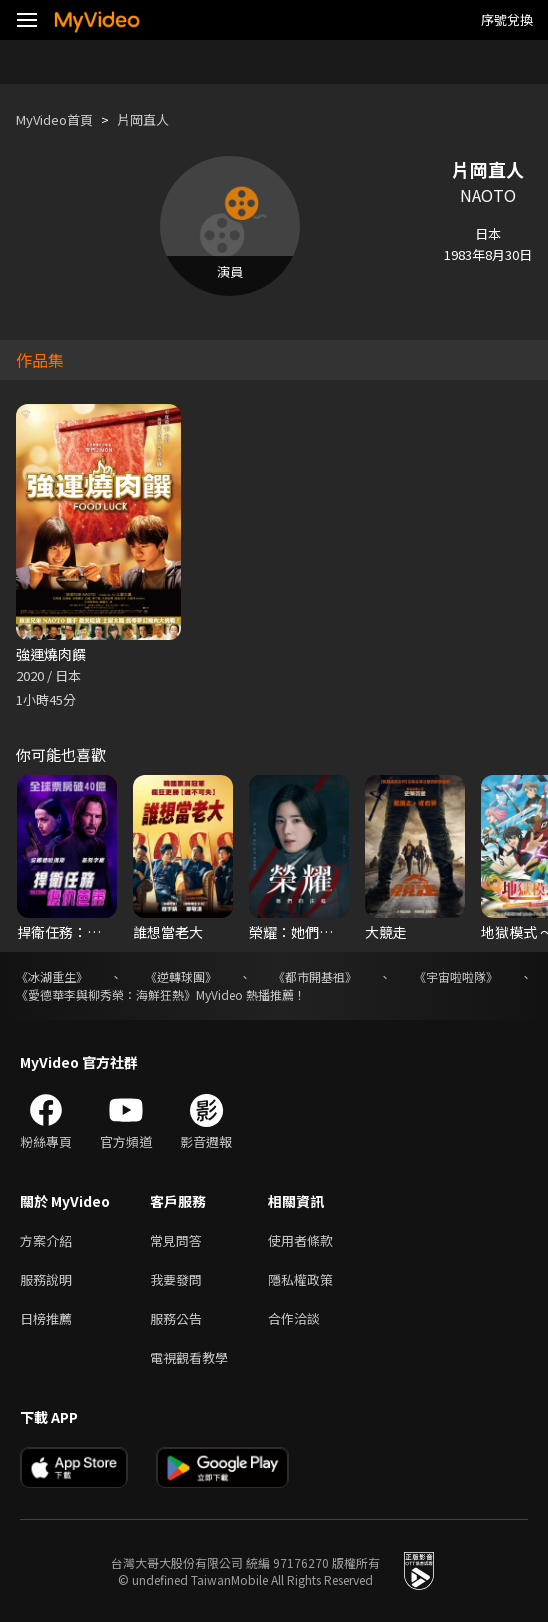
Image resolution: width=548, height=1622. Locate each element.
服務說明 (46, 1279)
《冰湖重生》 (52, 976)
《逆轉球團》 (181, 976)
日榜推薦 (46, 1318)
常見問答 (176, 1240)
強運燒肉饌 (51, 654)
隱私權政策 (300, 1279)
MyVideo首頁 (54, 119)
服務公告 (176, 1318)
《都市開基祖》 (315, 976)
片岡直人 (143, 119)
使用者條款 (300, 1240)
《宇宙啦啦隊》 (456, 976)
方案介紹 (46, 1240)
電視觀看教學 (189, 1357)
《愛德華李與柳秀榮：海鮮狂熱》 (106, 994)
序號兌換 (507, 19)
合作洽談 (294, 1318)
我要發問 (176, 1279)
